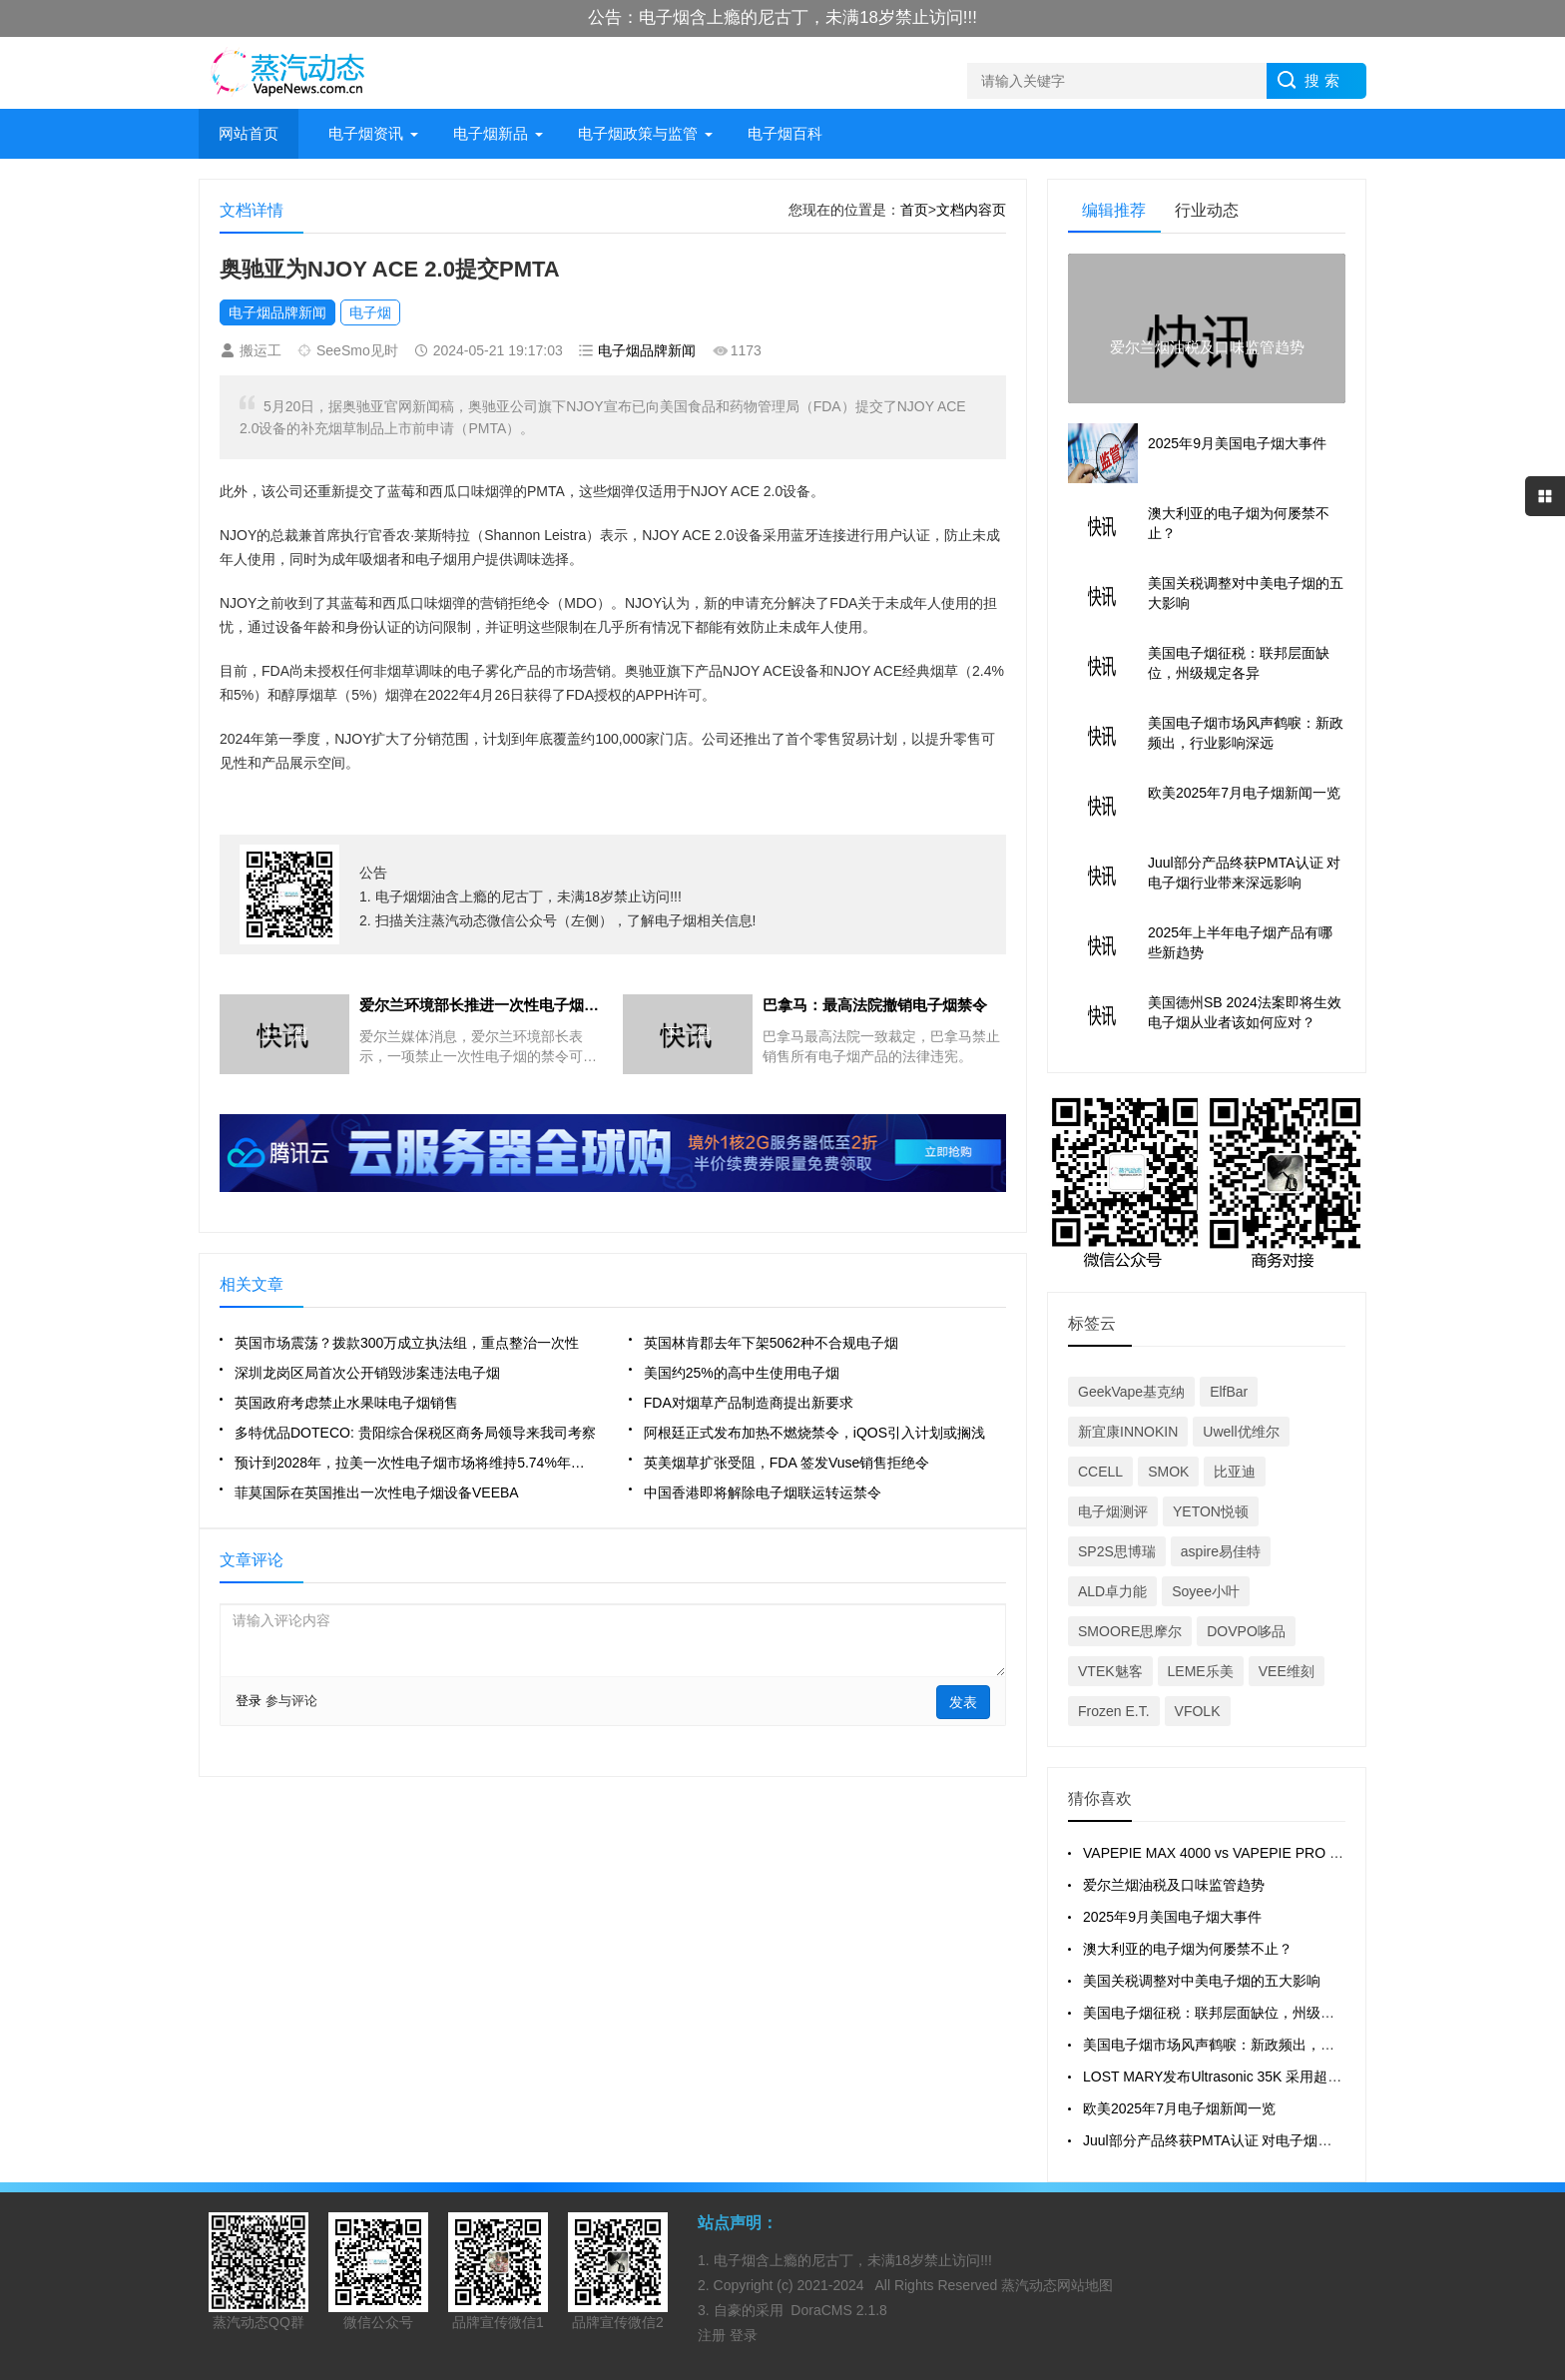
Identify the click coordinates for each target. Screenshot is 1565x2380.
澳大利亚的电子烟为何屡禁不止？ (1188, 1949)
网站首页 (248, 133)
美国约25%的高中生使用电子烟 (741, 1373)
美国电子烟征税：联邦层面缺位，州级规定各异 (1229, 2013)
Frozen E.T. (1114, 1711)
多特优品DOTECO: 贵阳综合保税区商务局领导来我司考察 (415, 1433)
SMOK (1168, 1472)
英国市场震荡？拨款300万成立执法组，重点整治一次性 (407, 1343)
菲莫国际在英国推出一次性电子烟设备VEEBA (377, 1492)
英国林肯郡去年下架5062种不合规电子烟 (771, 1343)
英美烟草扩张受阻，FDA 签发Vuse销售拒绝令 (787, 1463)
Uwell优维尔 (1241, 1432)
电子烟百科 (785, 133)
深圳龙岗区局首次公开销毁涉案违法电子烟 (367, 1373)
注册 (714, 2335)
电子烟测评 (1113, 1511)
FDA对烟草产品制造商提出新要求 (748, 1403)
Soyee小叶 (1206, 1591)
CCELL (1100, 1472)
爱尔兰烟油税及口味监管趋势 (1174, 1885)
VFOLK (1198, 1711)
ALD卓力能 (1112, 1591)
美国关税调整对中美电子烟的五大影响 (1201, 1981)
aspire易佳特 (1221, 1551)
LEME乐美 (1201, 1671)
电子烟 (370, 312)
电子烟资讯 (365, 133)
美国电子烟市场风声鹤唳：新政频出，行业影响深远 (1243, 2045)
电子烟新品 (490, 133)
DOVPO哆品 (1246, 1631)
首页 (914, 210)
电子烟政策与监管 (638, 133)
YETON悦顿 (1211, 1511)
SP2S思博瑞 (1117, 1551)
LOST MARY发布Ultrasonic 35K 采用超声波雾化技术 (1247, 2076)
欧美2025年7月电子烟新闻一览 (1179, 2108)
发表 (963, 1702)
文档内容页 (971, 210)
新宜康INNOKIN (1128, 1432)
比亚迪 (1235, 1472)
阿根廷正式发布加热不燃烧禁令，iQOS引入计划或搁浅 (814, 1433)
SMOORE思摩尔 (1130, 1631)
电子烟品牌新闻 (277, 312)
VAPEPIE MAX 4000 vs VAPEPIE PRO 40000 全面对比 (1255, 1853)
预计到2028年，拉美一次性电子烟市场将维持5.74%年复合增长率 (416, 1463)
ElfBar (1229, 1392)
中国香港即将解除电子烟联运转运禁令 (762, 1492)
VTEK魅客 (1110, 1671)
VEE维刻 (1286, 1671)
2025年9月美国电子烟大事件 (1172, 1917)
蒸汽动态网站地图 (1057, 2285)
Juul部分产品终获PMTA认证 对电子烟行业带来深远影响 (1256, 2140)
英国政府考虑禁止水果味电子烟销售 (346, 1403)
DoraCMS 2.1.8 (838, 2310)
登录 (248, 1700)
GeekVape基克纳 (1131, 1392)
